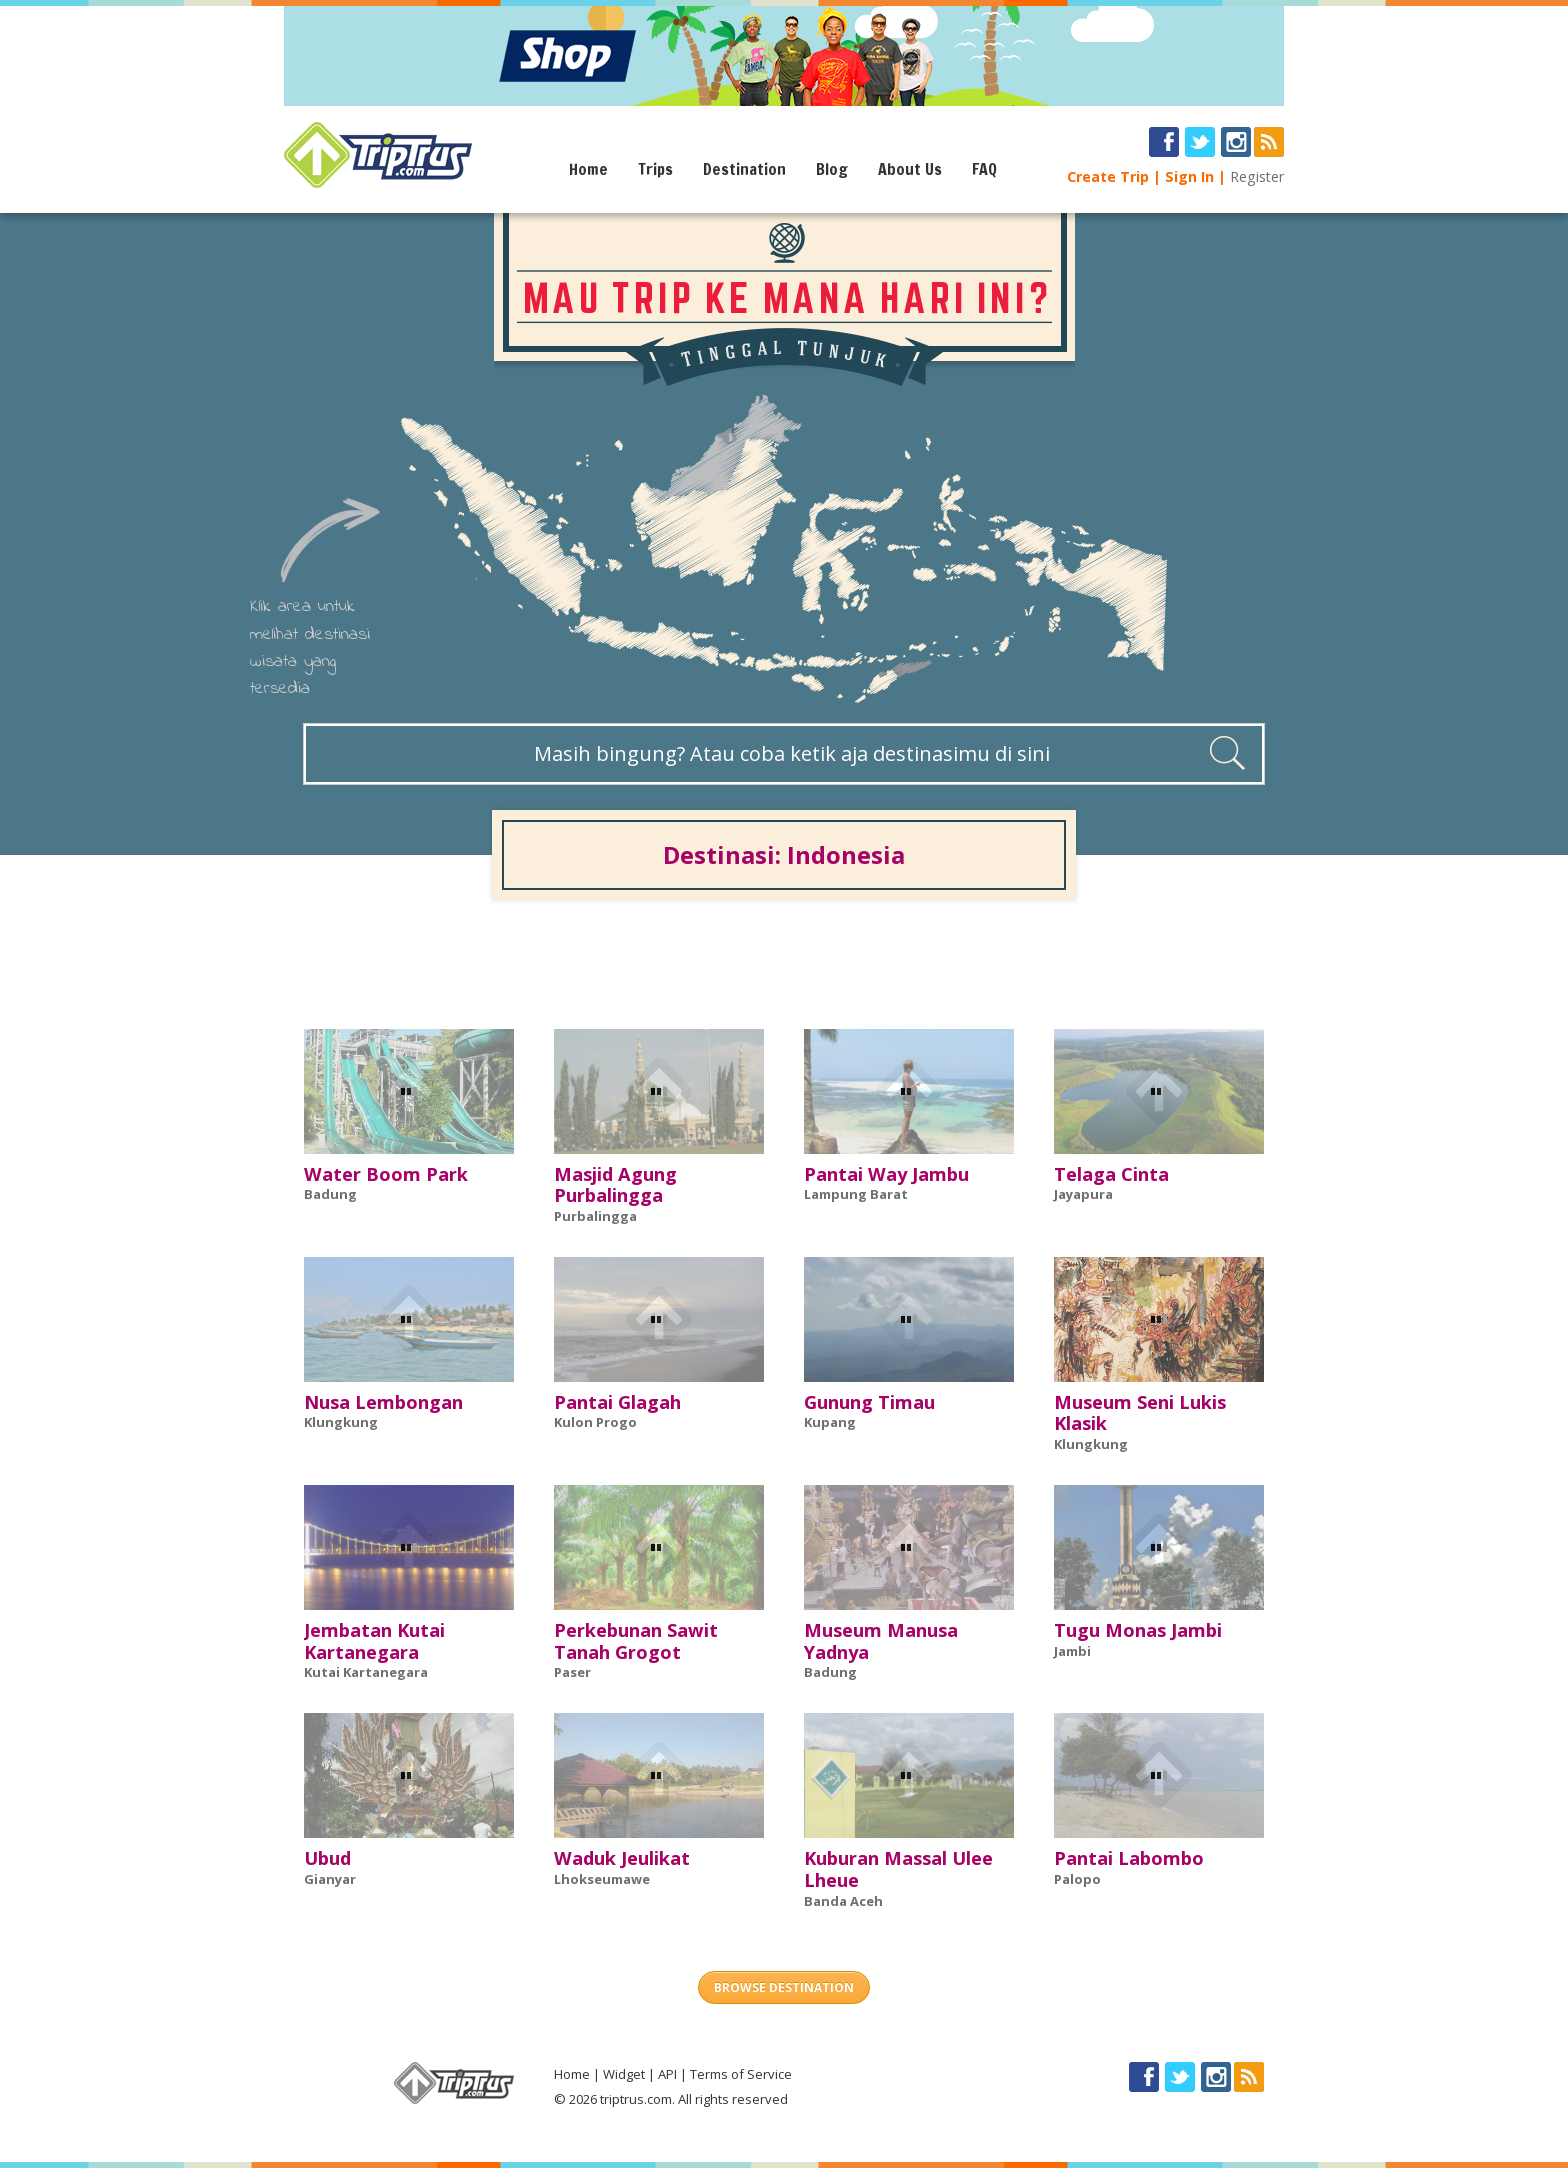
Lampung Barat (856, 1194)
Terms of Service (741, 2074)
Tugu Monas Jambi (1138, 1630)
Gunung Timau (869, 1402)
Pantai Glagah (617, 1402)
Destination (744, 169)
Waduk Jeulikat (622, 1858)
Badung (330, 1194)
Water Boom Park (386, 1174)
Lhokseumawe (602, 1879)
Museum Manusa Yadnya (881, 1641)
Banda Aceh (843, 1901)
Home (588, 169)
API (667, 2074)
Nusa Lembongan (383, 1402)
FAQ (984, 169)
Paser (572, 1672)
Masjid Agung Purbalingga (615, 1185)
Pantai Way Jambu (886, 1174)
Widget (624, 2074)
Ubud (327, 1858)
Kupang (830, 1422)
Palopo (1077, 1879)
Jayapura (1083, 1194)
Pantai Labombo (1129, 1858)
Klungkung (341, 1422)
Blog (832, 169)
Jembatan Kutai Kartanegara (374, 1641)
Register (1257, 176)
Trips (655, 169)
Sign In (1189, 176)
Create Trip (1108, 176)
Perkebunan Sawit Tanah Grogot (636, 1641)
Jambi (1072, 1651)
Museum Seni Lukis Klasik (1140, 1413)
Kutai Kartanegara (366, 1672)
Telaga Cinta (1111, 1174)
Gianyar (330, 1879)
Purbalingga (595, 1216)
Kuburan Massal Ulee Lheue (898, 1869)
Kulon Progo (595, 1422)
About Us (910, 169)
